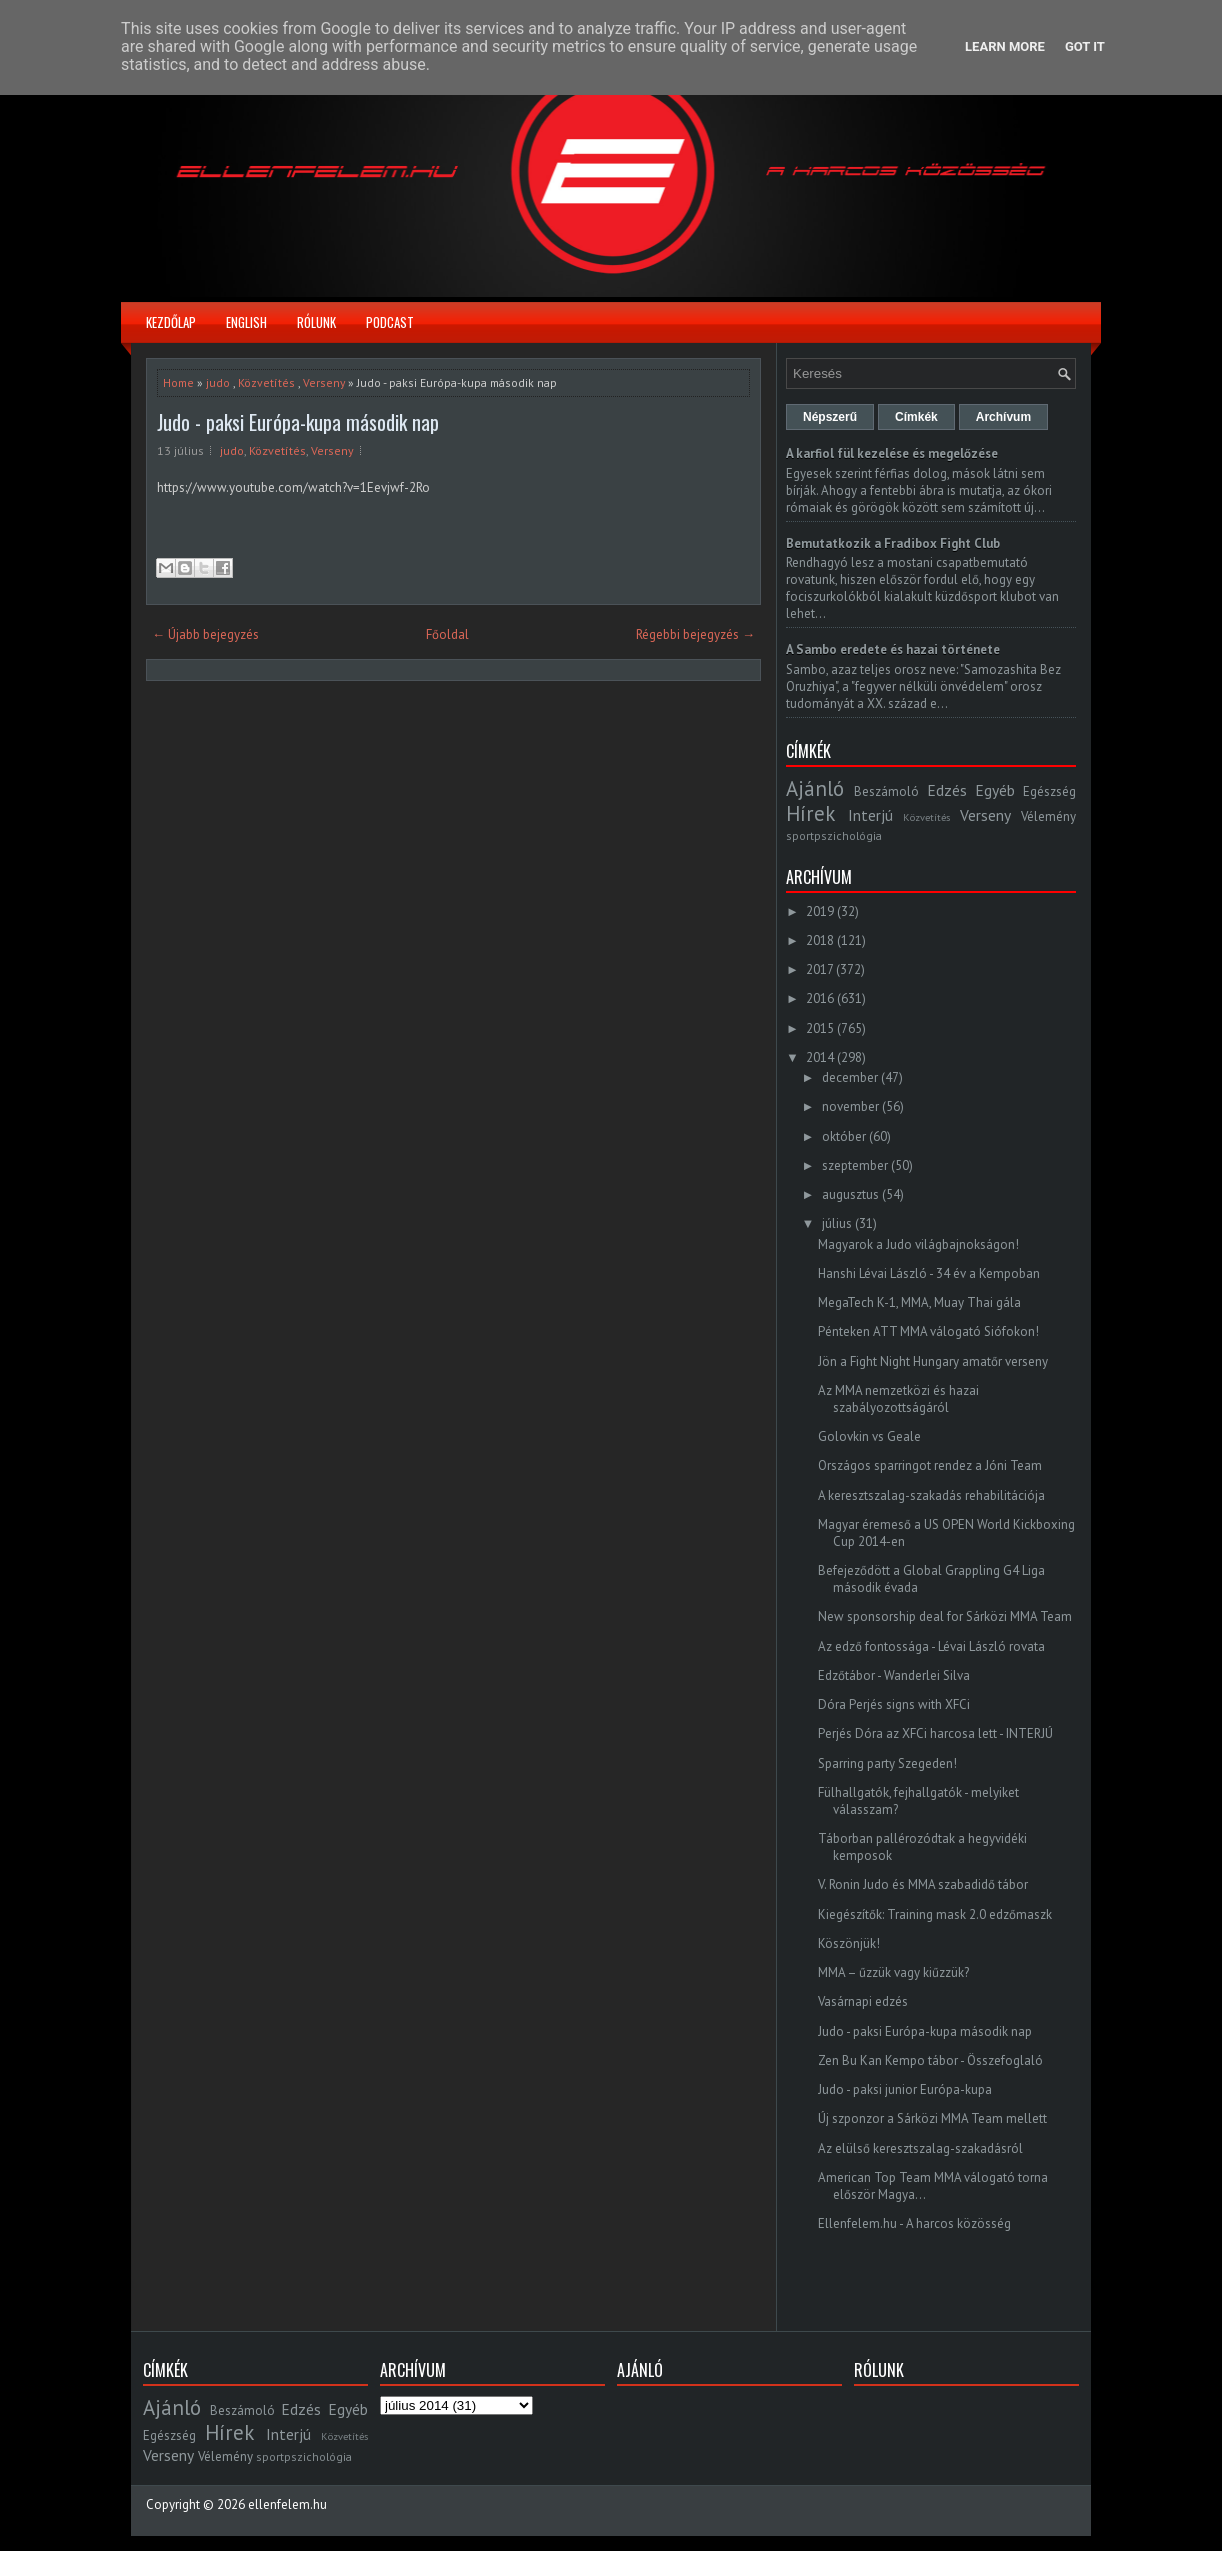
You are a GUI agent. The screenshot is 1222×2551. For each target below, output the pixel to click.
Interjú (870, 815)
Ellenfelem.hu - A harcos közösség (914, 2223)
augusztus (850, 1194)
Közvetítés (266, 382)
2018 (820, 940)
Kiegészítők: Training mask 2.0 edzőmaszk (935, 1914)
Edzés (947, 790)
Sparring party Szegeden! (887, 1763)
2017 (819, 969)
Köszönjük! (849, 1943)
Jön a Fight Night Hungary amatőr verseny (933, 1361)
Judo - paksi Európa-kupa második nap (298, 422)
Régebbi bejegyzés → (695, 634)
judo (218, 382)
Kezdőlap (171, 322)
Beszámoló (886, 791)
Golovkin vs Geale (869, 1436)
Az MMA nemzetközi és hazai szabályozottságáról (898, 1399)
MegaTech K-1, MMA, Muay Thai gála (919, 1302)
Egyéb (995, 790)
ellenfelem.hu (287, 2504)
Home (178, 382)
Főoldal (447, 634)
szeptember (855, 1165)
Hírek (810, 813)
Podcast (390, 322)
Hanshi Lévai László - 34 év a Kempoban (929, 1273)
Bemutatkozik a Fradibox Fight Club (893, 543)
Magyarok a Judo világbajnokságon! (918, 1244)
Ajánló (815, 788)
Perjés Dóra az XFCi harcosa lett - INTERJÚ (935, 1733)
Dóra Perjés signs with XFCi (894, 1704)
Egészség (1049, 791)
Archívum (1003, 417)
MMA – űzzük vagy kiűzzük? (893, 1972)
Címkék (916, 417)
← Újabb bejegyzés (205, 634)
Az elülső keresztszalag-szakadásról (920, 2148)
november (850, 1106)
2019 (820, 911)
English (246, 322)
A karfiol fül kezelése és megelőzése (892, 453)
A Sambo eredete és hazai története (893, 649)
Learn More (1005, 46)
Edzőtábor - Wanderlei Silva (894, 1675)
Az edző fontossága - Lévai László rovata (931, 1646)
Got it (1085, 46)
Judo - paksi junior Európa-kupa (905, 2089)
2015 (820, 1028)
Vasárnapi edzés (863, 2001)
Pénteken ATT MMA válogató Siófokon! (928, 1331)
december (850, 1077)
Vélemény (1048, 816)
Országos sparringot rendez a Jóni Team (930, 1465)
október (844, 1136)
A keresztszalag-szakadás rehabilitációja (931, 1495)
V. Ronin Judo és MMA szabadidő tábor (923, 1884)
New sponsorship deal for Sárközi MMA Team (945, 1616)
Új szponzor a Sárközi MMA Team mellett (932, 2118)
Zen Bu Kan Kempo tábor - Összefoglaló (930, 2060)
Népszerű (830, 417)
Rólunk (316, 322)
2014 (820, 1057)
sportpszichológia (834, 835)
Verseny (324, 382)
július (837, 1223)
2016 (820, 998)
